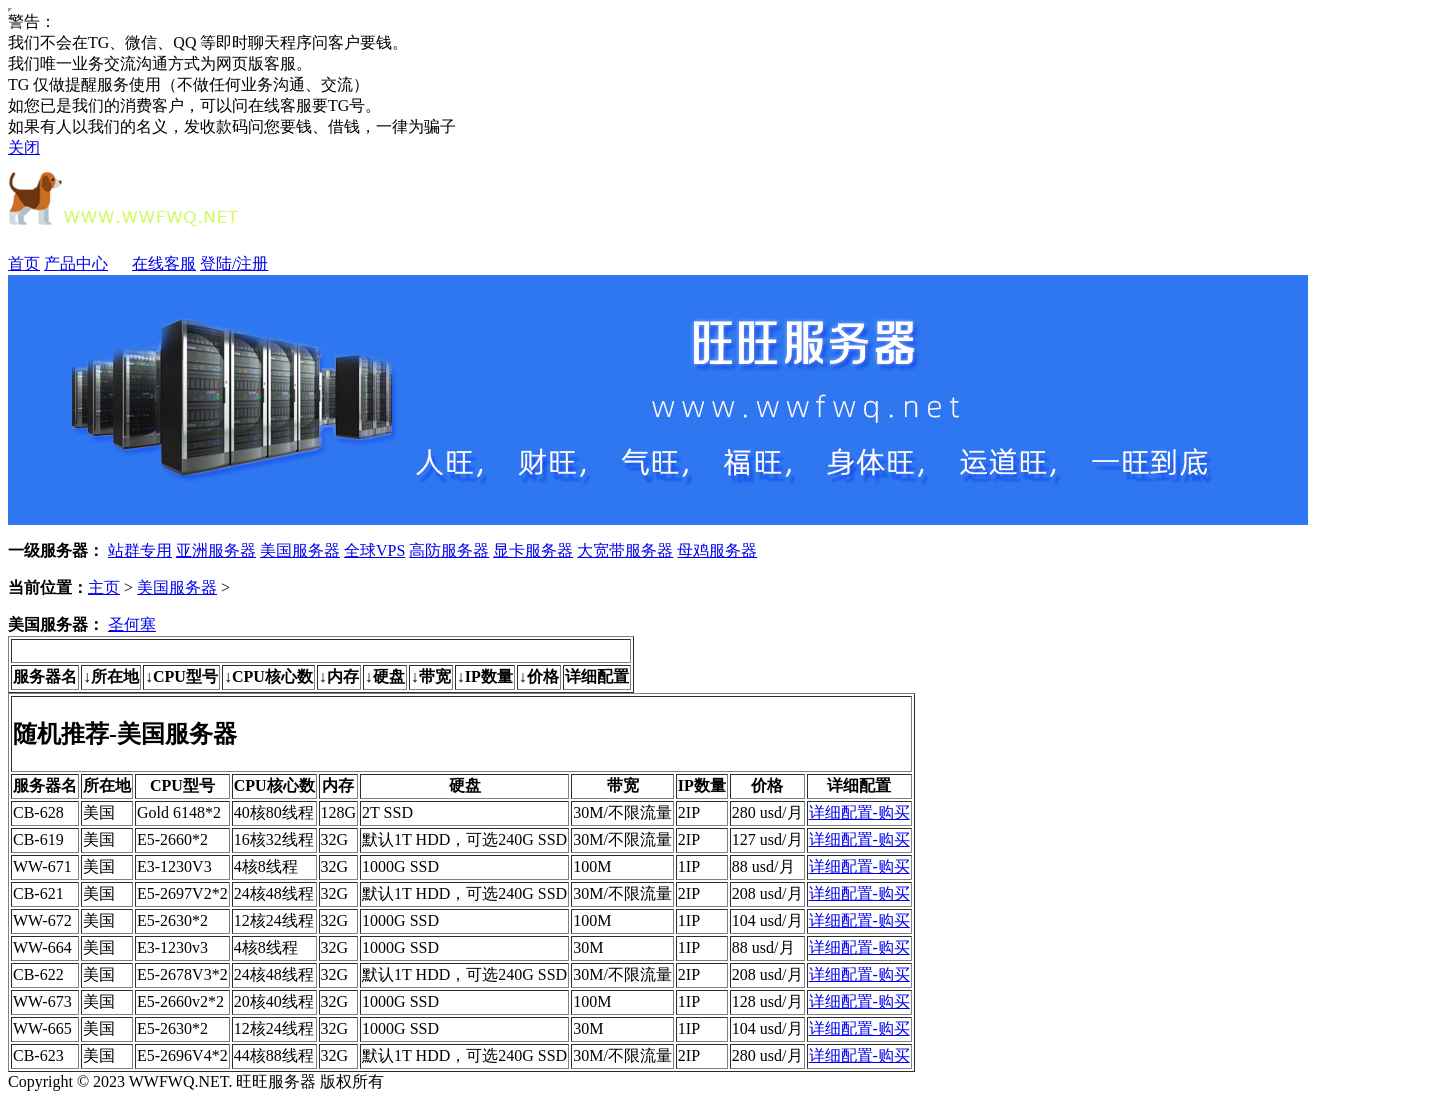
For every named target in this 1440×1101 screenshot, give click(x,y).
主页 (104, 587)
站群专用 (140, 550)
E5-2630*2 (172, 920)
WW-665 (42, 1028)
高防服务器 (449, 550)
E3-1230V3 (174, 866)
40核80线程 (274, 812)
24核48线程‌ (274, 974)
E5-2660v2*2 (180, 1001)
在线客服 (164, 263)
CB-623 (38, 1055)
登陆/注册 (234, 263)
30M (588, 947)
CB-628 (38, 812)
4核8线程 (266, 866)
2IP (689, 812)
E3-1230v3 (172, 947)
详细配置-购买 (859, 812)
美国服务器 (300, 550)
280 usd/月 (767, 812)
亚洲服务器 (216, 550)
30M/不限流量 (622, 812)
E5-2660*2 (172, 839)
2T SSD (387, 812)
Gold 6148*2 (179, 812)
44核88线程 (274, 1055)
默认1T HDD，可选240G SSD (464, 839)
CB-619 (38, 839)
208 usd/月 (767, 893)
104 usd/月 (767, 920)
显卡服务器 (533, 550)
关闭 (24, 147)
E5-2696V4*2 (182, 1055)
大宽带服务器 (625, 550)
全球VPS (374, 550)
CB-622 (38, 974)
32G (335, 839)
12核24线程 (274, 920)
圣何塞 (132, 624)
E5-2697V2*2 (182, 893)
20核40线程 (274, 1001)
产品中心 (86, 263)
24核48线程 (274, 893)
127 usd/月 (767, 839)
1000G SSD (400, 866)
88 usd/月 (763, 866)
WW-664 (42, 947)
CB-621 (38, 893)
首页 (24, 263)
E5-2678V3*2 (182, 974)
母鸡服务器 (717, 550)
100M (592, 866)
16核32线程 (274, 839)
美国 (99, 812)
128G (339, 812)
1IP (689, 866)
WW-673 (42, 1001)
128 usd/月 (767, 1001)
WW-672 (42, 920)
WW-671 (42, 866)
